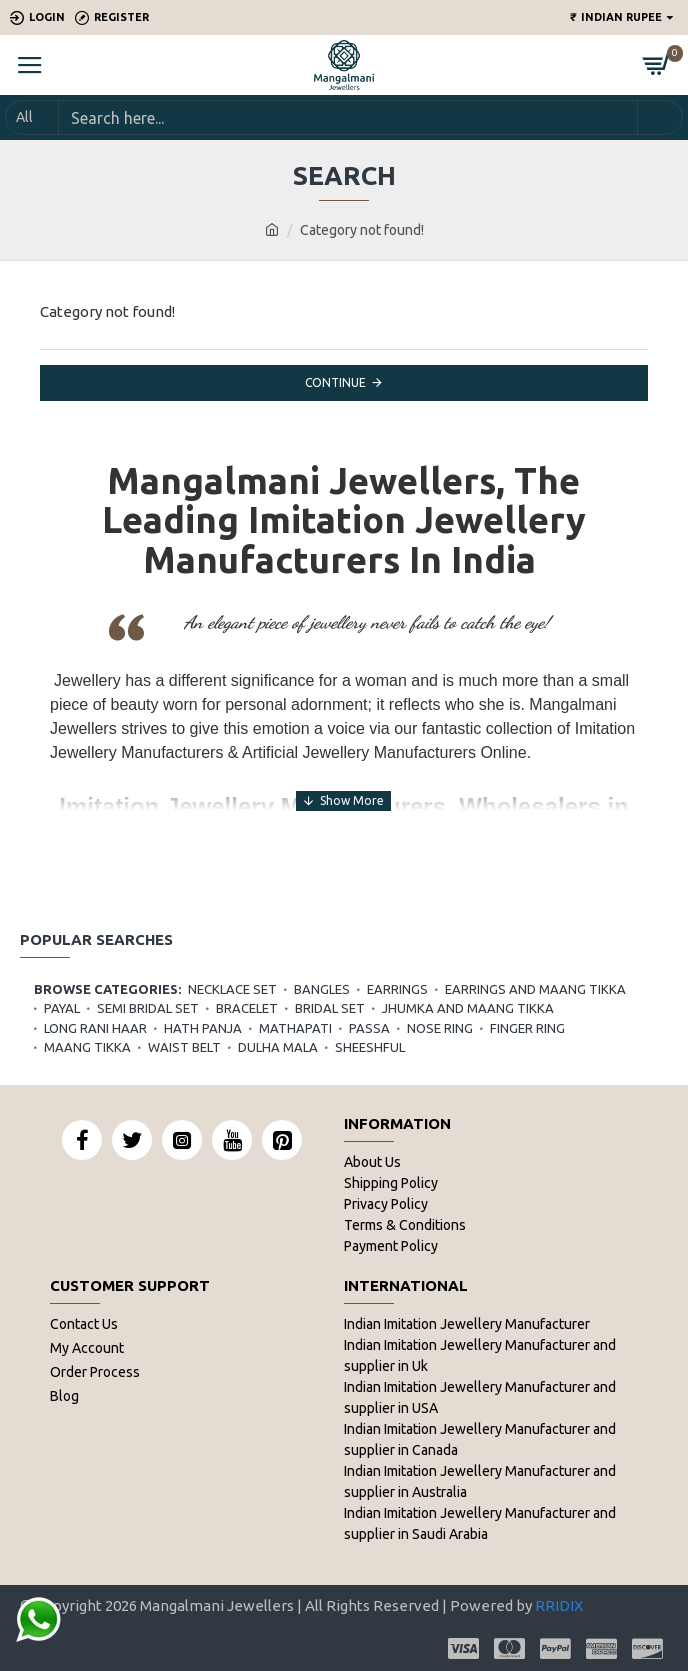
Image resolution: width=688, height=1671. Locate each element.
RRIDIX (559, 1605)
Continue (335, 382)
